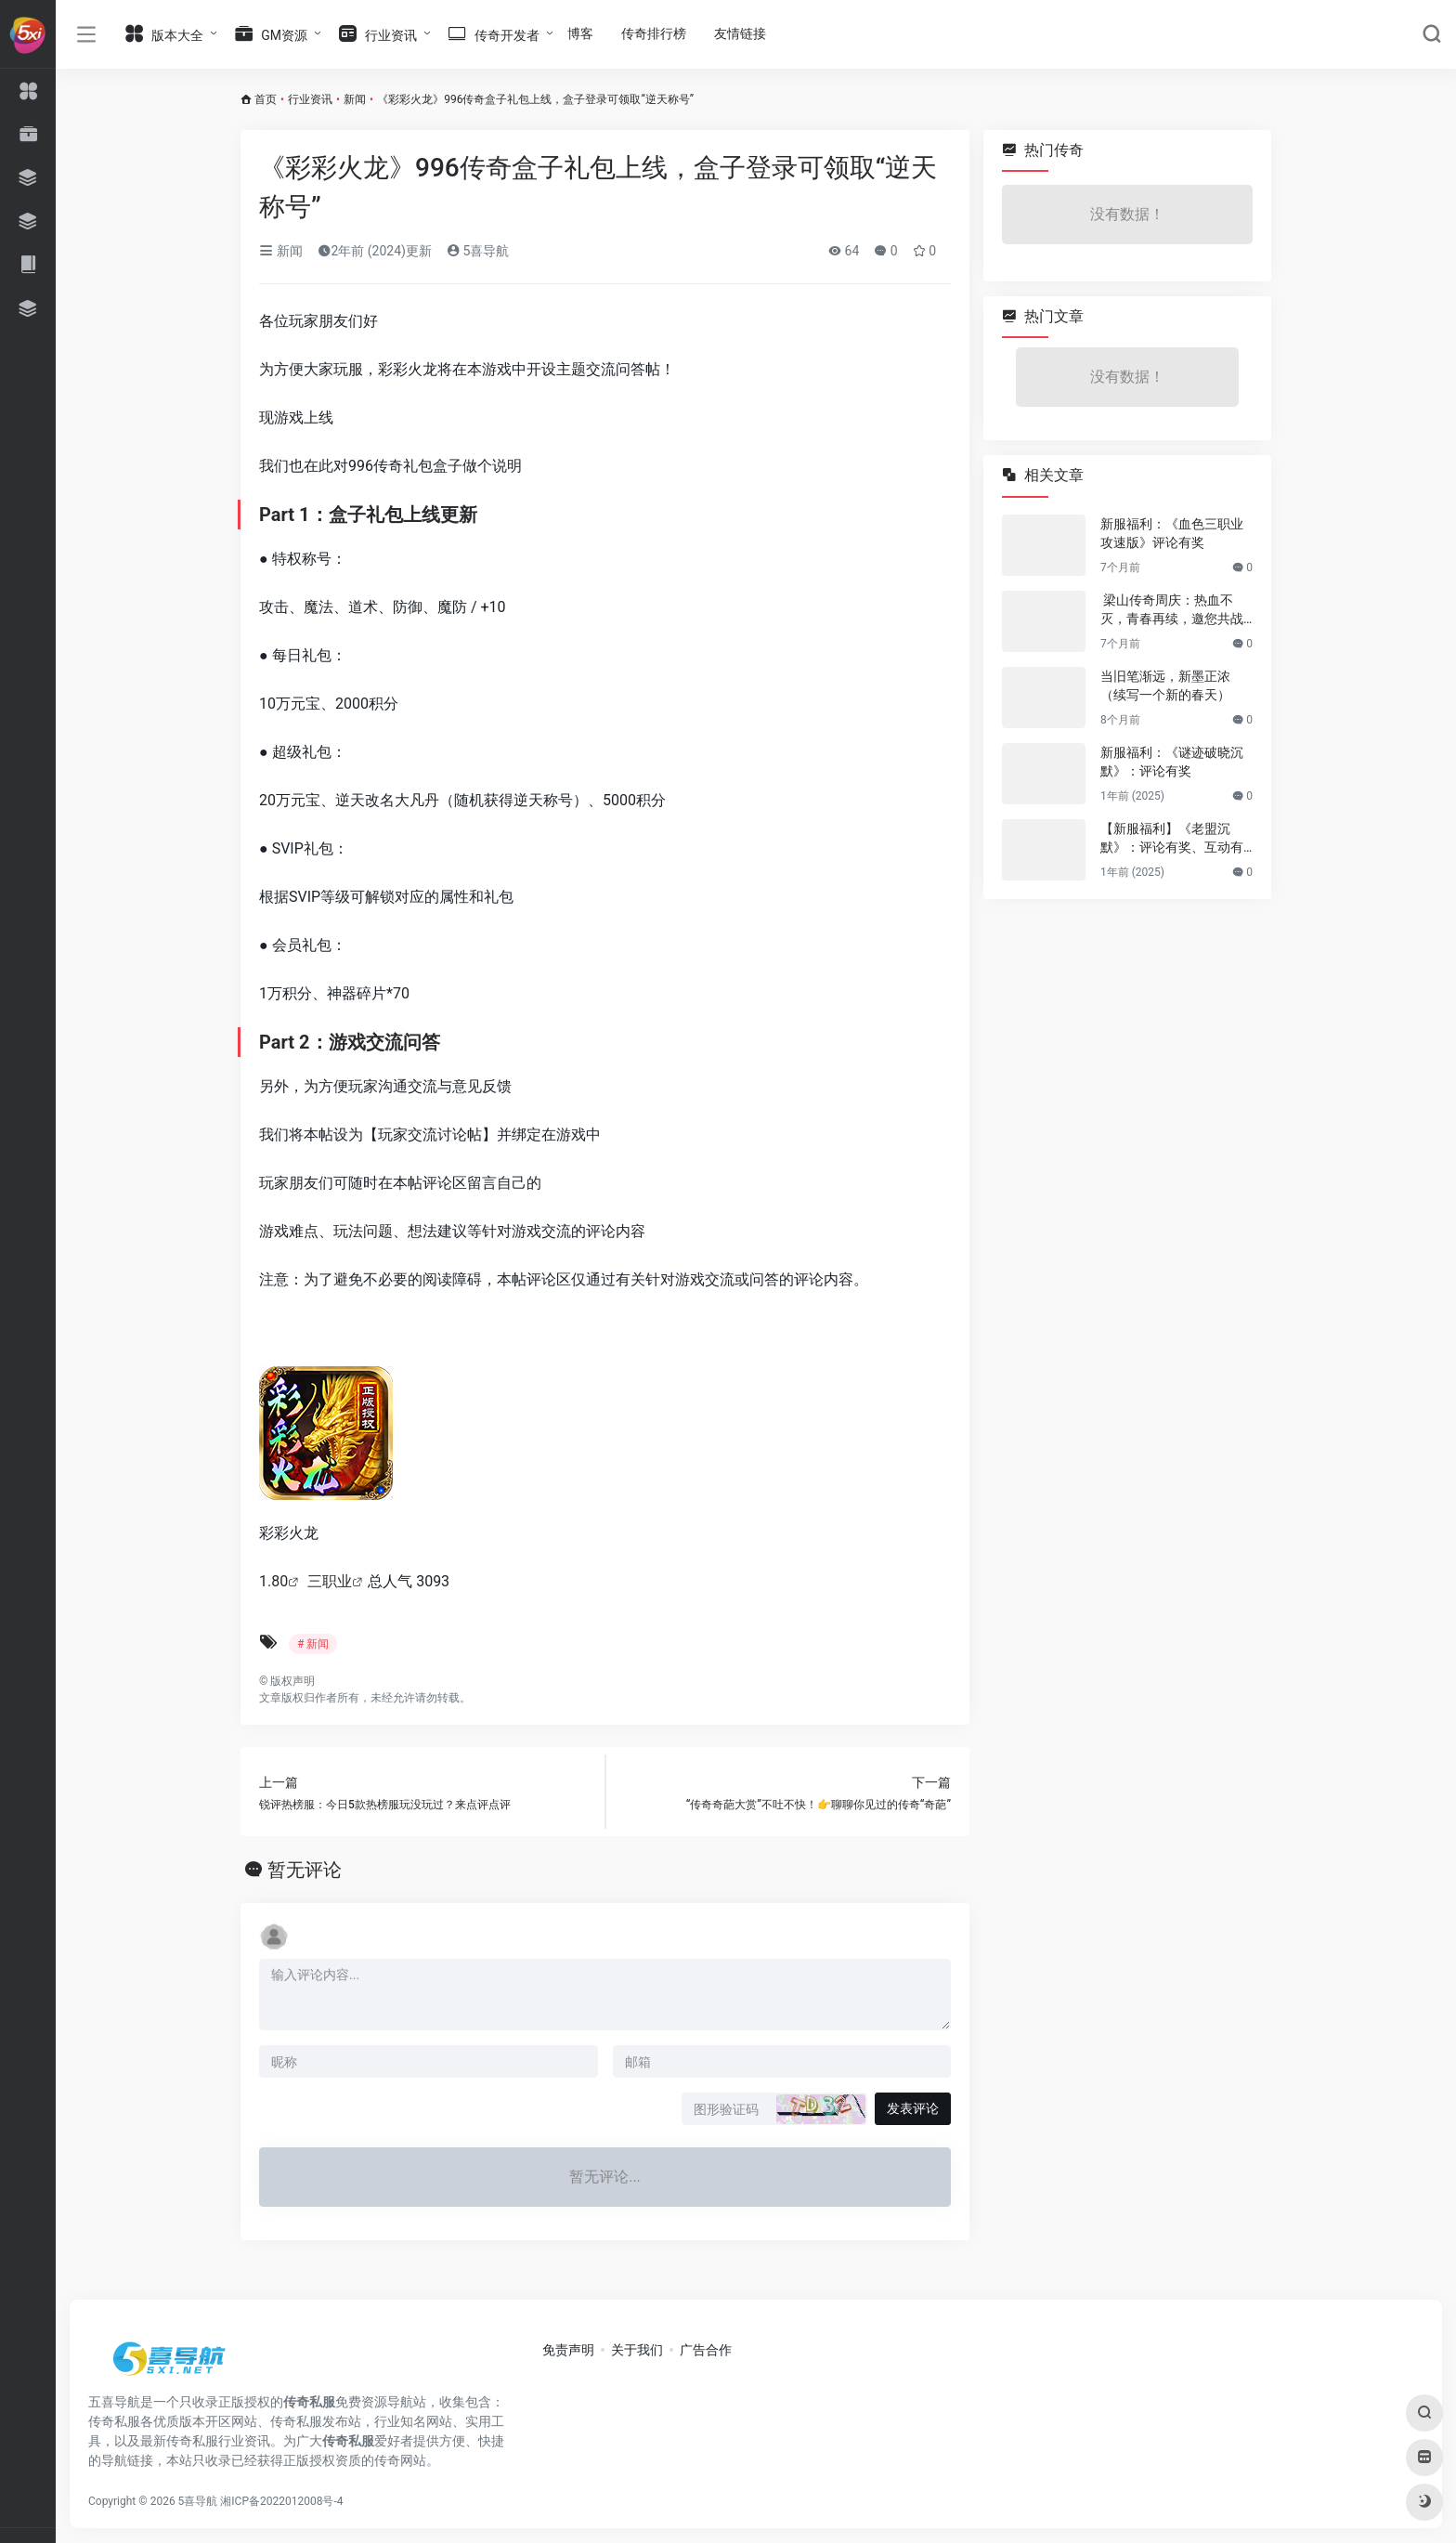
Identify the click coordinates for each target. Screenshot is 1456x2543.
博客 (580, 33)
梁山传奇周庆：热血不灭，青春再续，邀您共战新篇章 (1171, 610)
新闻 (355, 99)
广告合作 (706, 2349)
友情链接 (740, 33)
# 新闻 (313, 1643)
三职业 (329, 1581)
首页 (265, 99)
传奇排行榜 (653, 33)
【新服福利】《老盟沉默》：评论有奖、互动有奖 (1171, 838)
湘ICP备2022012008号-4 (281, 2501)
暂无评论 (304, 1869)
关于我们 (637, 2349)
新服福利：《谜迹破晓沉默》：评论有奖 (1171, 761)
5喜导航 (478, 250)
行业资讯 (310, 99)
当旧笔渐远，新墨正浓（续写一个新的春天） (1165, 685)
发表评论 (913, 2108)
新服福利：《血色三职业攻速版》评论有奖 (1171, 533)
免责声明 (568, 2349)
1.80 (273, 1581)
